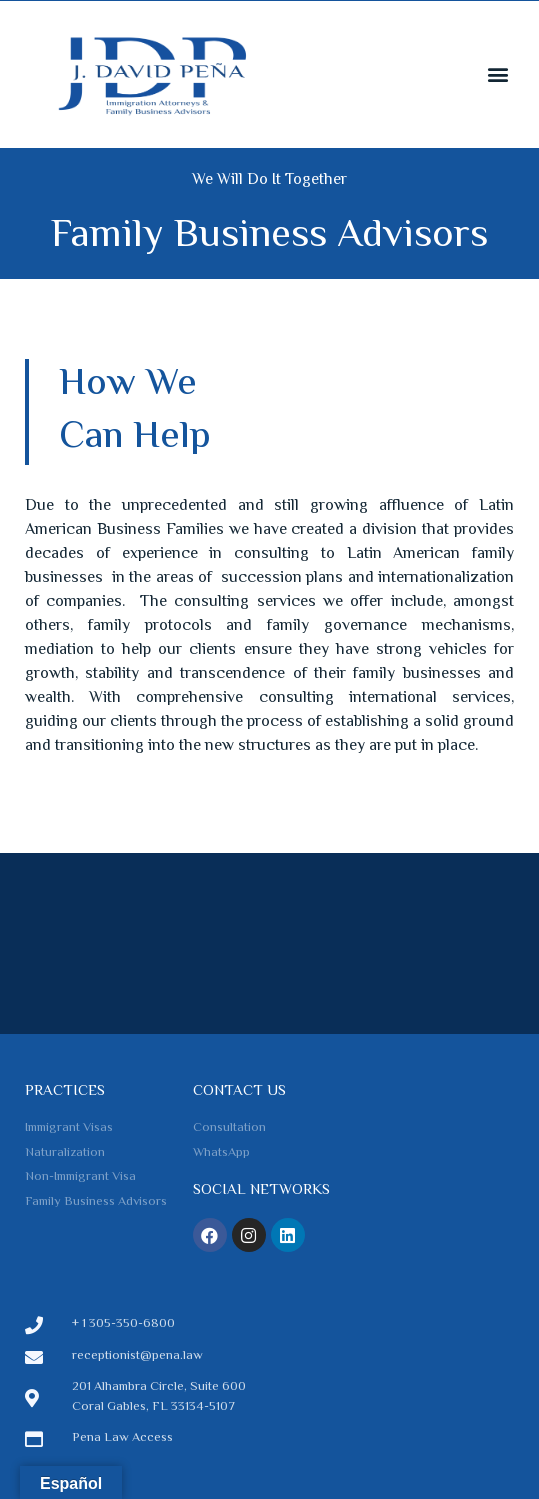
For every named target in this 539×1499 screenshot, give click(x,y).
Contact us (239, 1091)
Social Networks (261, 1190)
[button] (497, 73)
